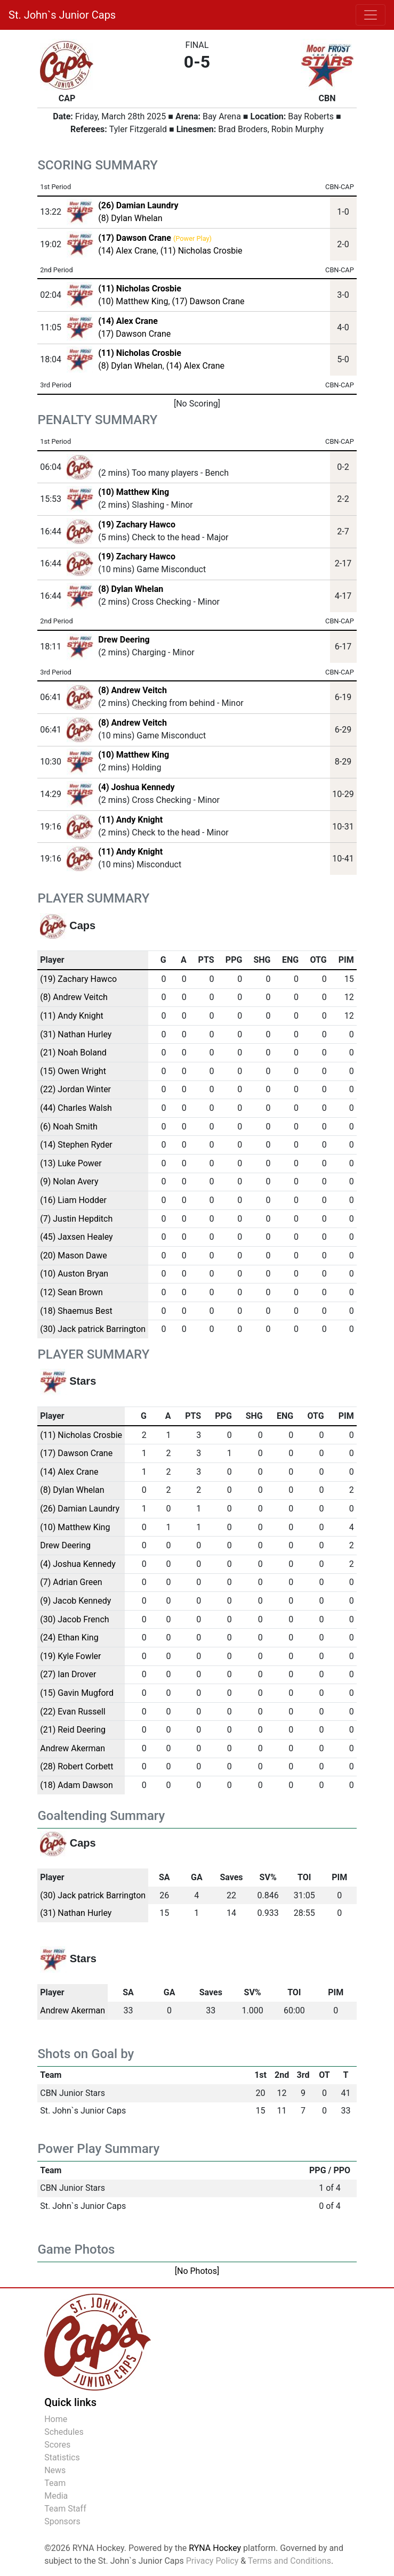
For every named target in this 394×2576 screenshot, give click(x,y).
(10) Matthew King (133, 301)
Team (55, 2483)
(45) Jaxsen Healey (76, 1237)
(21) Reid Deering (73, 1730)
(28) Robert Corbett (76, 1766)
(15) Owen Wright (73, 1071)
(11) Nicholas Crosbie (201, 251)
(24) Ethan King (69, 1637)
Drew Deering (123, 640)
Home (55, 2419)
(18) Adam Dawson (76, 1785)
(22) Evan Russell (73, 1712)
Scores (57, 2445)
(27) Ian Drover (68, 1674)
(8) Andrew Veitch (132, 690)
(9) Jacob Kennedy (75, 1601)
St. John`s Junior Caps (62, 15)
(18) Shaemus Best (76, 1311)
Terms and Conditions (289, 2561)
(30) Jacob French (74, 1619)
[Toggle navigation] (370, 15)
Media (56, 2496)
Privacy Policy (212, 2561)
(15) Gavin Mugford (77, 1693)
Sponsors (62, 2521)
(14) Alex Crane (127, 251)
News (55, 2470)
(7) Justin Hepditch (76, 1219)
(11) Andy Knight (130, 820)
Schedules (64, 2432)
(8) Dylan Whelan (130, 218)
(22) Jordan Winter (75, 1089)
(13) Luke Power (71, 1163)
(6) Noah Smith (69, 1127)
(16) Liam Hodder (73, 1200)
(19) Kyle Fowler (70, 1656)
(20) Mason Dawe (73, 1255)
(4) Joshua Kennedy (136, 787)
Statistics (62, 2457)
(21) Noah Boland (73, 1052)
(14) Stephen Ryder (76, 1145)
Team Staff (65, 2509)
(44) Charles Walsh (76, 1108)
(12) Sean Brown (71, 1292)
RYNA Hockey (215, 2548)
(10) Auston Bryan (74, 1274)
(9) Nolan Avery (69, 1181)
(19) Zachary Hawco (136, 524)
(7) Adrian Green (71, 1582)
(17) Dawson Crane (208, 301)
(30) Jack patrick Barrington (93, 1329)
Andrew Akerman (72, 1748)
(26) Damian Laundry (79, 1509)
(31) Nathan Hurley (75, 1034)
